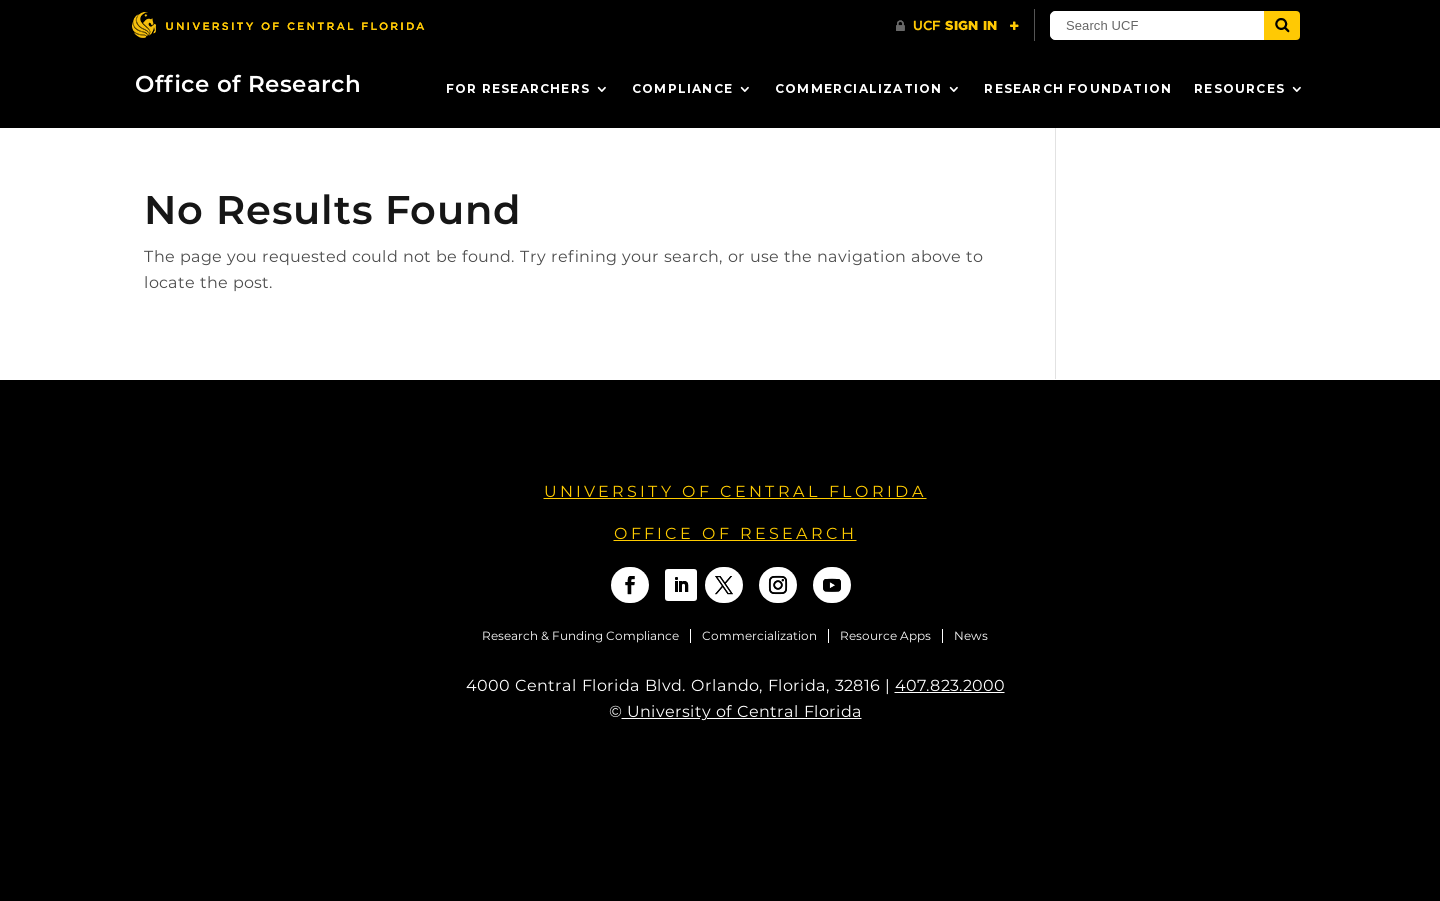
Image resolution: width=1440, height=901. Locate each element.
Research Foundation (1078, 88)
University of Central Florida (735, 491)
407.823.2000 (950, 685)
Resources (1239, 88)
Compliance (682, 88)
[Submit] (1282, 25)
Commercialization (858, 88)
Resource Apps (885, 636)
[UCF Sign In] (957, 26)
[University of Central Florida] (278, 24)
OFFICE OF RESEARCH (735, 533)
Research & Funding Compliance (580, 636)
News (971, 636)
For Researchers (518, 88)
